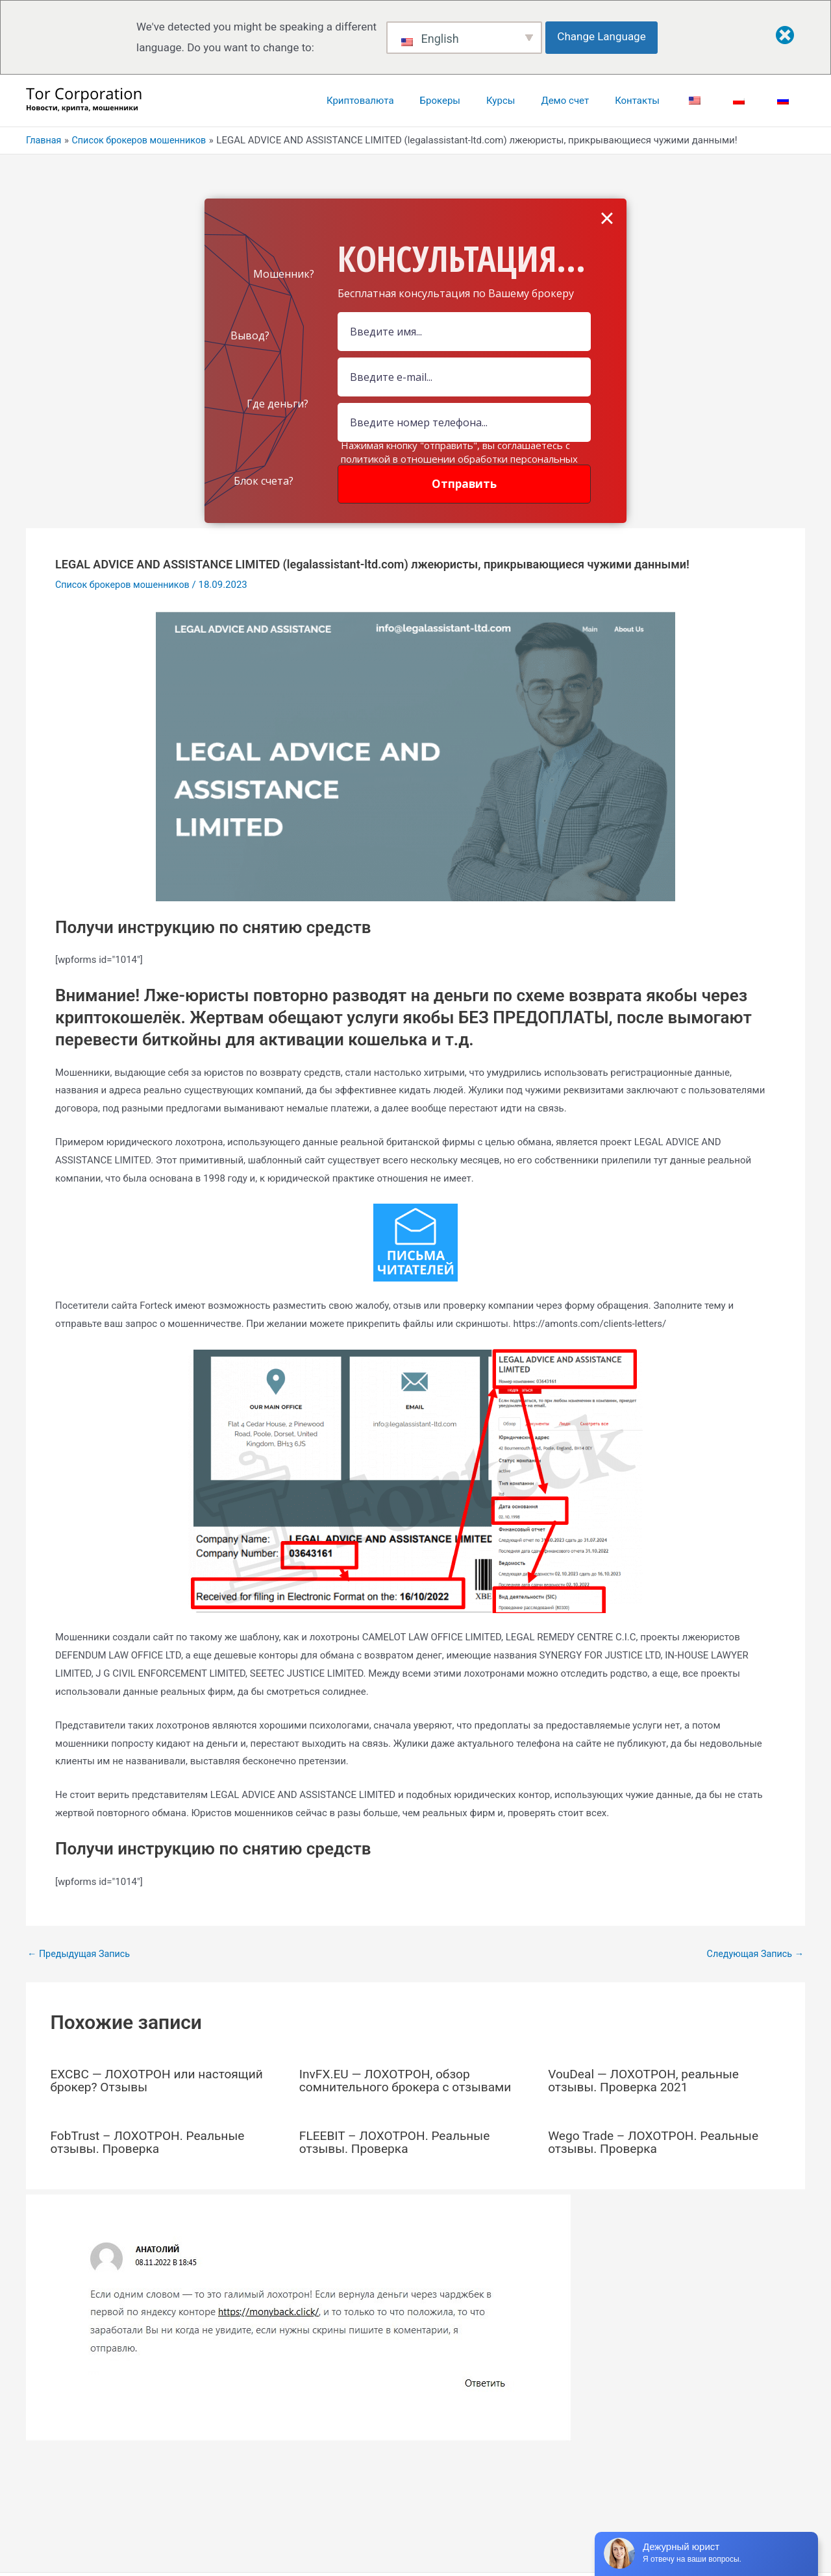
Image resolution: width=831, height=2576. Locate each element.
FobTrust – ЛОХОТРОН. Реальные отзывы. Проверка (152, 2142)
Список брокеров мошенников (125, 584)
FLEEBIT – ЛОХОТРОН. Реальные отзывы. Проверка (399, 2142)
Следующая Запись (753, 1953)
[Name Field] (464, 331)
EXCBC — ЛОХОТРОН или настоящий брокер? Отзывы (162, 2080)
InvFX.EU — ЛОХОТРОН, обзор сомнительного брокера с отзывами (410, 2080)
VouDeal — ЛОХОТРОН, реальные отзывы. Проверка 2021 (648, 2080)
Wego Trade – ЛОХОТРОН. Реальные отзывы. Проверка (658, 2142)
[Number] (464, 422)
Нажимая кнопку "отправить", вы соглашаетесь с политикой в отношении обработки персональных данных (459, 459)
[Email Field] (464, 377)
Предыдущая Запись (81, 1953)
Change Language (604, 36)
